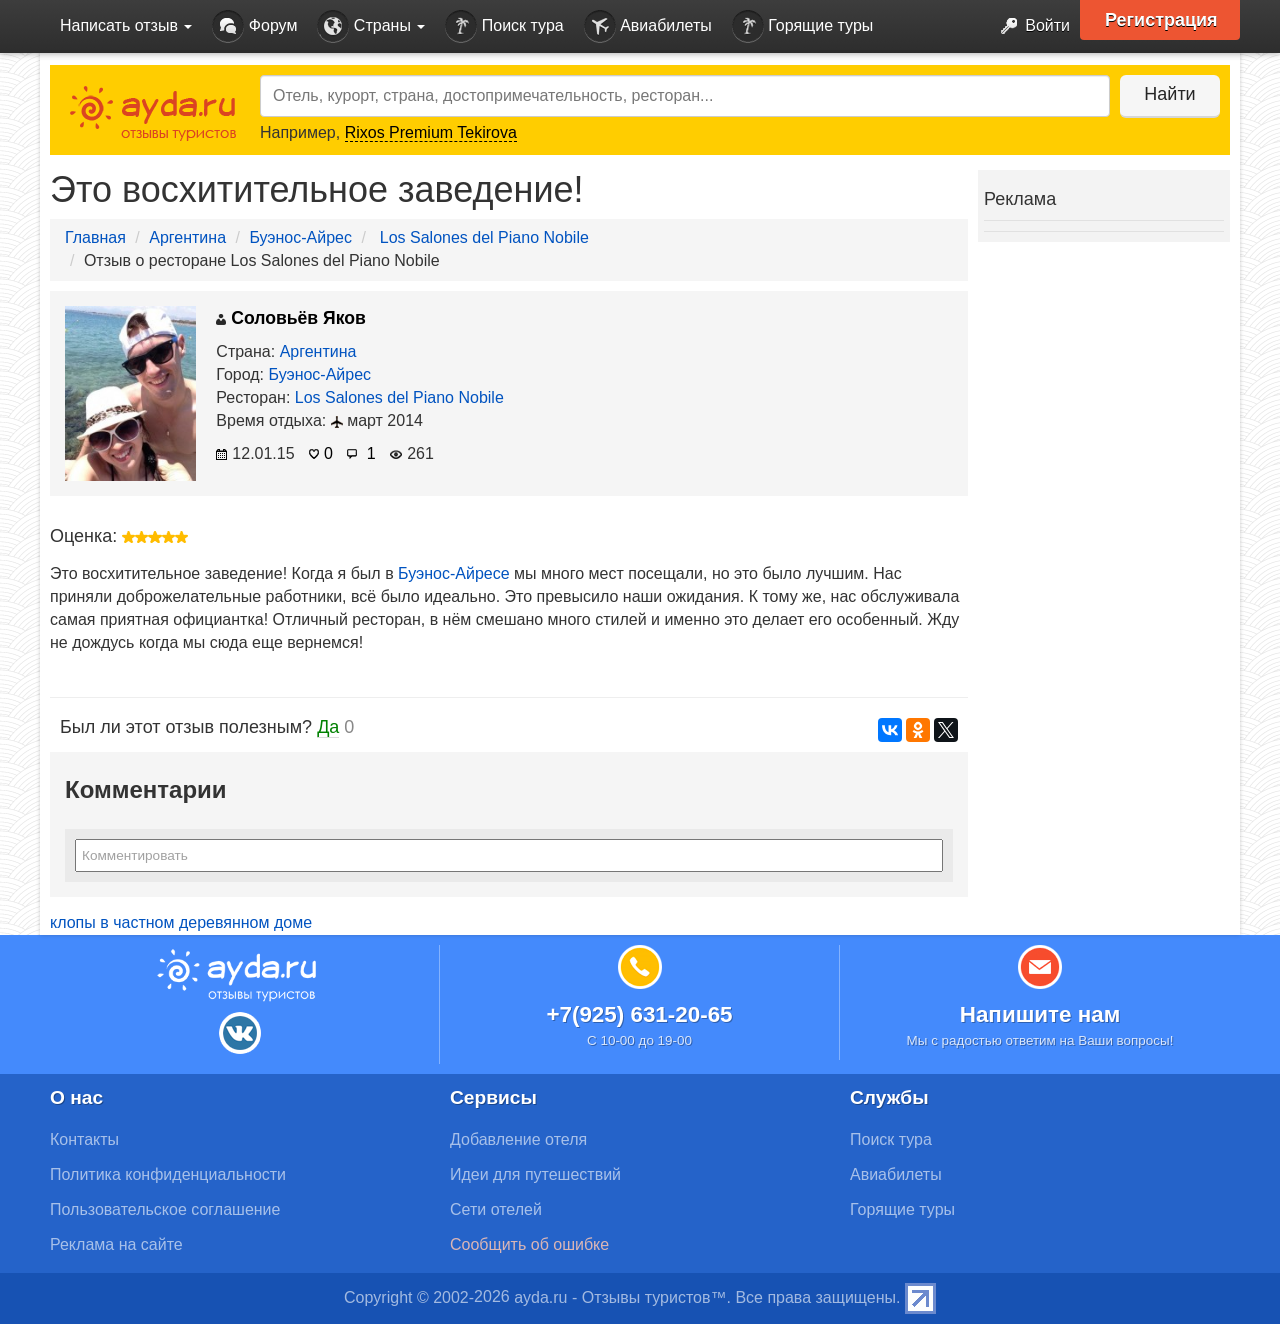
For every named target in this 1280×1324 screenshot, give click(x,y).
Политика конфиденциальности (168, 1174)
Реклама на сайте (116, 1244)
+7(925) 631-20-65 (639, 1014)
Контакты (84, 1139)
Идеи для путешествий (535, 1174)
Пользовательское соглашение (165, 1209)
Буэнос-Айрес (300, 237)
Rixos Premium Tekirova (431, 132)
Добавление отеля (518, 1139)
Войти (1029, 26)
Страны (371, 26)
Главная (95, 237)
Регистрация (1161, 20)
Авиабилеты (648, 26)
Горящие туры (803, 26)
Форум (254, 26)
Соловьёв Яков (291, 318)
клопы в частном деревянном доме (181, 922)
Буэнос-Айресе (454, 573)
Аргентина (187, 237)
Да (328, 727)
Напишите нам (1040, 1014)
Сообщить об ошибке (529, 1244)
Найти (1169, 94)
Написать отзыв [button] (126, 25)
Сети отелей (496, 1209)
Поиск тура (504, 26)
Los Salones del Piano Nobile (484, 237)
